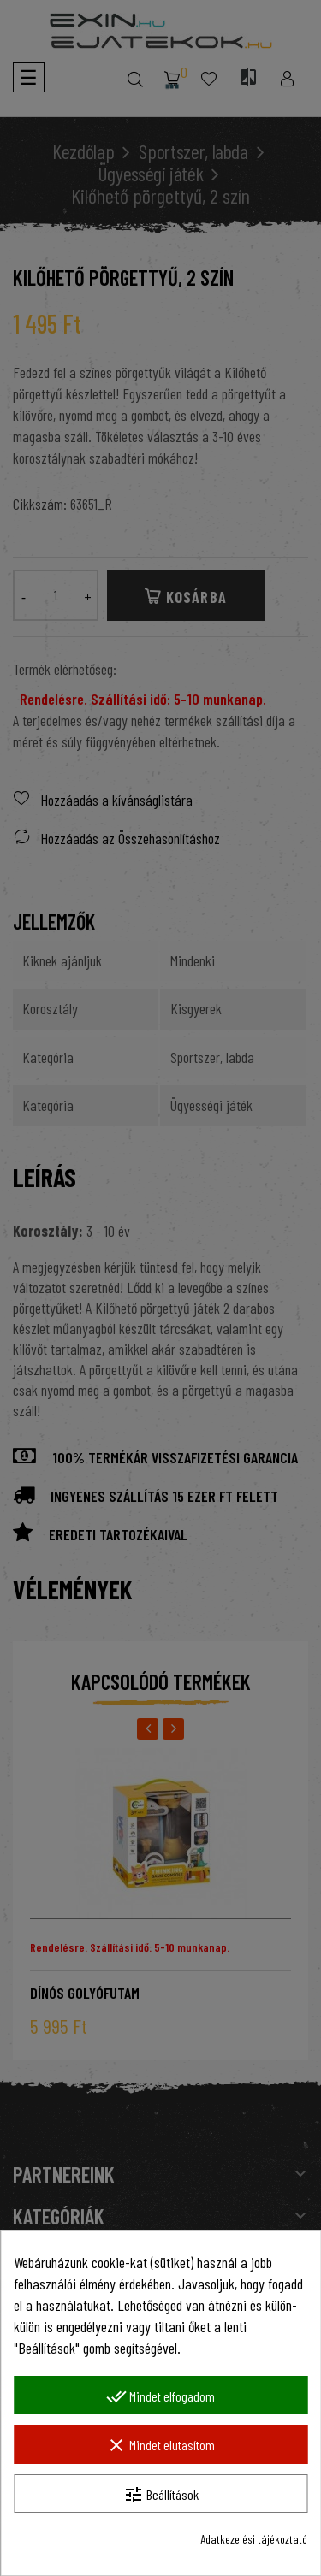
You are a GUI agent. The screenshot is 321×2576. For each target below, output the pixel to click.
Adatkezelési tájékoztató (253, 2539)
